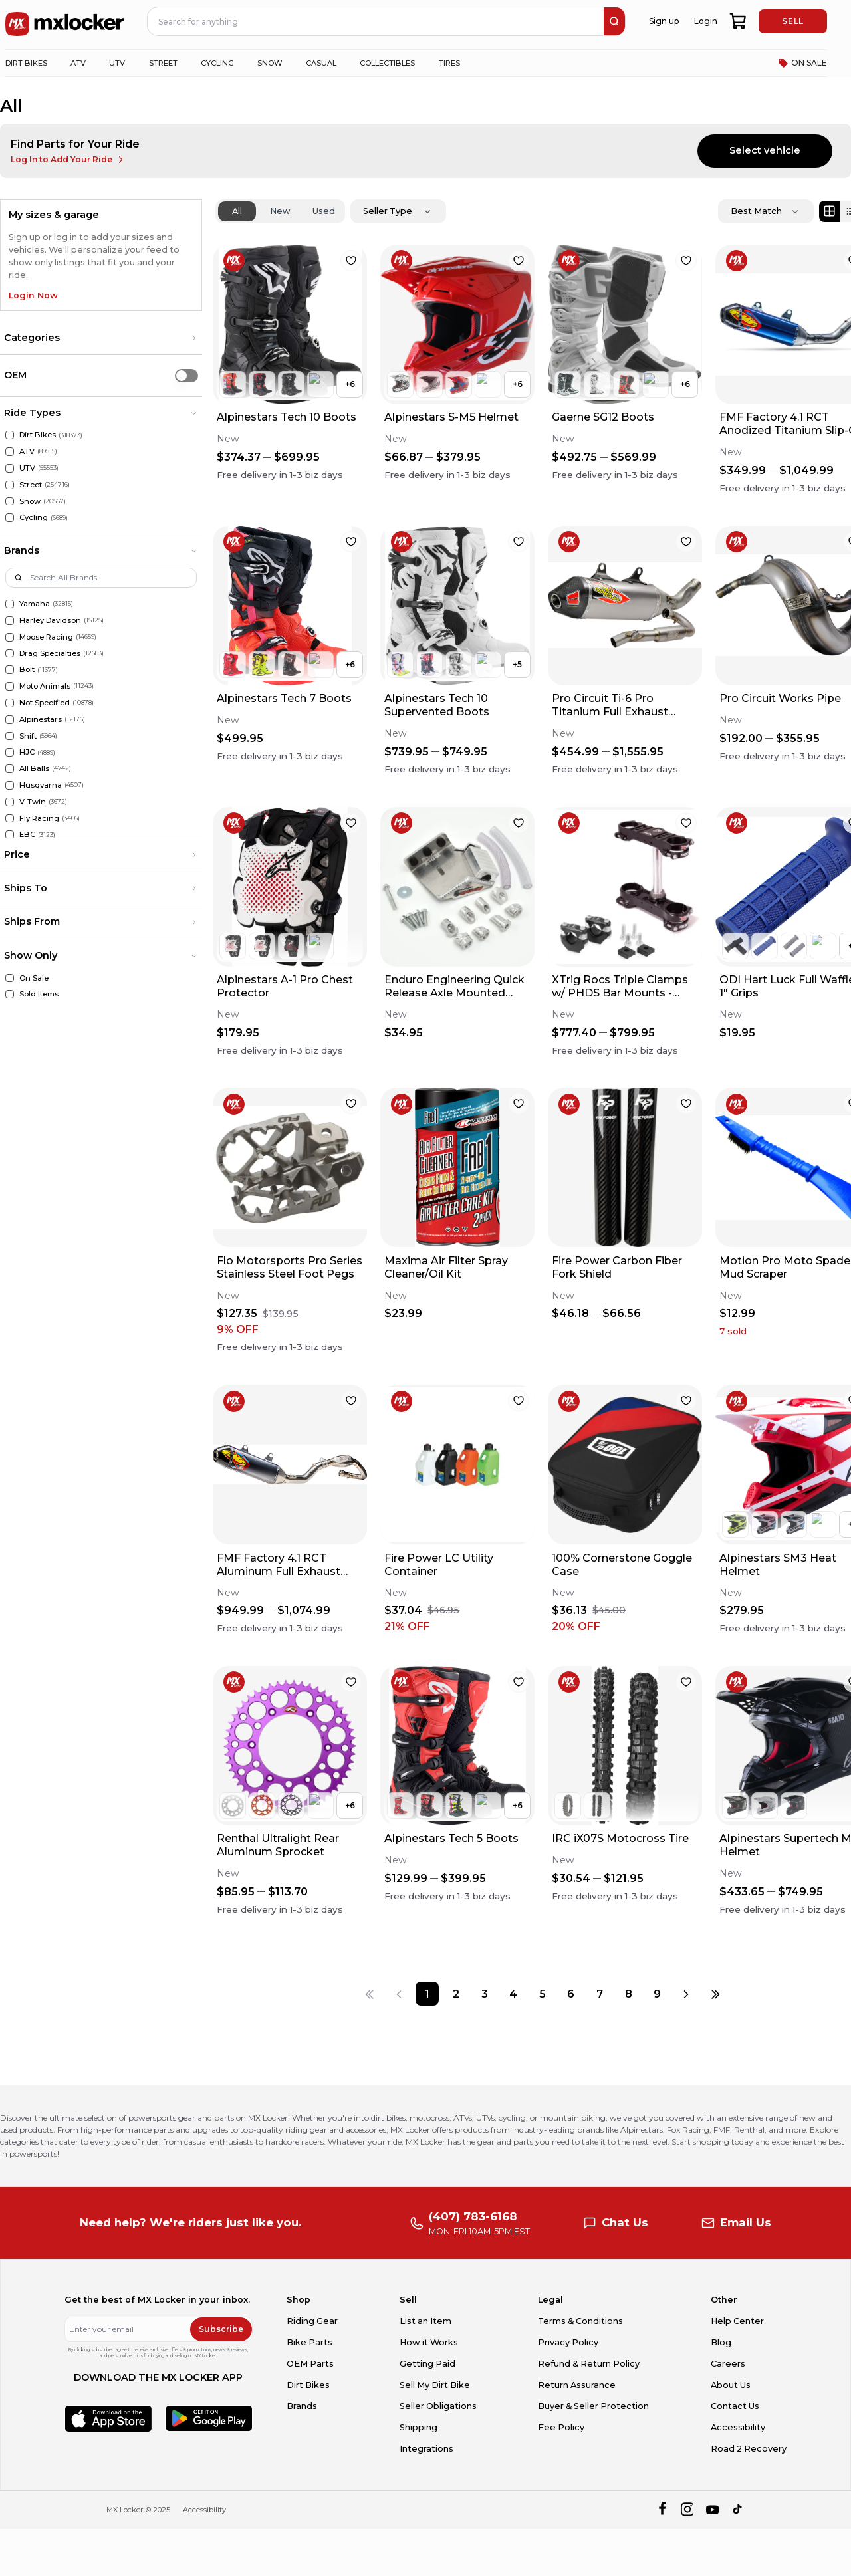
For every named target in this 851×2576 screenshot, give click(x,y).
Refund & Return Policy (589, 2364)
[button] (101, 338)
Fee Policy (561, 2427)
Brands (302, 2406)
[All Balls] (9, 768)
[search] (614, 21)
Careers (728, 2364)
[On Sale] (9, 978)
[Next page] (686, 1993)
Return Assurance (577, 2385)
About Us (731, 2385)
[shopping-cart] (738, 21)
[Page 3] (485, 1993)
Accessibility (738, 2427)
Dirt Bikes (37, 434)
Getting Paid (427, 2364)
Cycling (33, 517)
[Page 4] (513, 1993)
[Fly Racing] (9, 818)
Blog (721, 2342)
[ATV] (9, 451)
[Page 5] (542, 1993)
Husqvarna (40, 785)
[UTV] (9, 468)
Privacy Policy (568, 2342)
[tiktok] (738, 2510)
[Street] (9, 485)
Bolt (27, 669)
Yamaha (34, 603)
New (280, 211)
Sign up (664, 21)
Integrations (426, 2449)
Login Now (33, 295)
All (237, 211)
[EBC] (9, 834)
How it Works (429, 2342)
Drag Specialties (49, 653)
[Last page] (715, 1993)
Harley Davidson (50, 620)
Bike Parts (309, 2342)
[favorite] (351, 260)
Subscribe (221, 2329)
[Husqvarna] (9, 785)
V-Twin (32, 801)
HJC (27, 752)
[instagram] (687, 2510)
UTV (27, 468)
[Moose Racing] (9, 637)
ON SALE (802, 63)
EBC (27, 834)
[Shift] (9, 736)
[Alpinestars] (9, 719)
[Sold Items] (9, 994)
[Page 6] (570, 1993)
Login (705, 21)
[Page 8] (628, 1993)
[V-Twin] (9, 802)
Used (323, 211)
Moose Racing (46, 637)
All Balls (34, 768)
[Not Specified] (9, 703)
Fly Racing (39, 818)
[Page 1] (427, 1993)
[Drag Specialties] (9, 653)
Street (30, 484)
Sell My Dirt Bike (435, 2385)
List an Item (425, 2321)
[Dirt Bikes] (9, 435)
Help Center (737, 2321)
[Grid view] (829, 211)
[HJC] (9, 752)
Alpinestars (40, 719)
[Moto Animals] (9, 686)
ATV (27, 451)
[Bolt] (9, 669)
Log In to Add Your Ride (68, 159)
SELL (792, 21)
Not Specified (44, 702)
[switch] (186, 375)
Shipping (418, 2427)
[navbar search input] (376, 21)
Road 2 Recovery (749, 2449)
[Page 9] (657, 1993)
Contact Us (735, 2406)
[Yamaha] (9, 604)
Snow (30, 501)
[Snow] (9, 501)
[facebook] (662, 2510)
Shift (28, 736)
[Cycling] (9, 517)
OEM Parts (310, 2364)
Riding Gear (312, 2321)
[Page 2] (455, 1993)
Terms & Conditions (580, 2321)
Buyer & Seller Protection (593, 2406)
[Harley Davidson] (9, 620)
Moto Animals (44, 686)
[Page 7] (599, 1993)
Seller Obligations (438, 2406)
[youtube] (712, 2510)
